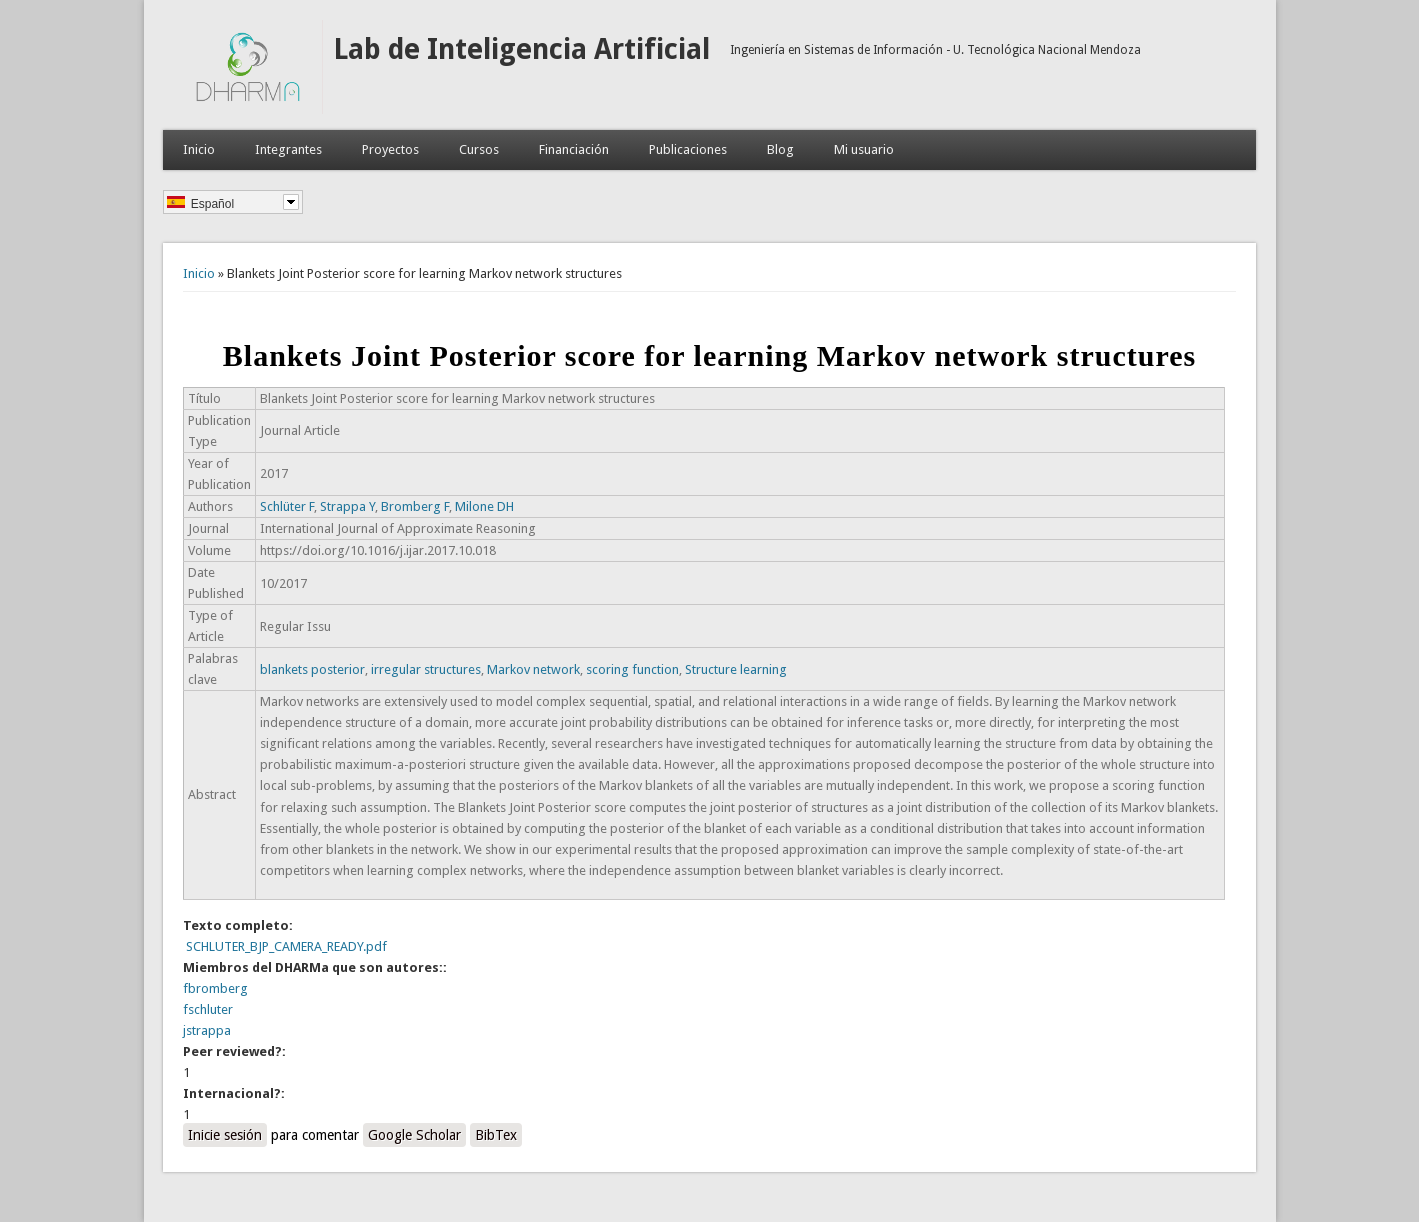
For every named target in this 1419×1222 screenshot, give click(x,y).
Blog (780, 149)
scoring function (632, 669)
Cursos (479, 149)
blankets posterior (312, 669)
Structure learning (736, 669)
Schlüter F (287, 506)
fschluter (208, 1009)
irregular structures (426, 669)
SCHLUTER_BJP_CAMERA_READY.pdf (286, 946)
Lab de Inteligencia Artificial (521, 49)
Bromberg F (415, 506)
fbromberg (215, 988)
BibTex (496, 1135)
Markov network (533, 669)
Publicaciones (688, 149)
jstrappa (207, 1030)
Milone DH (484, 506)
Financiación (574, 149)
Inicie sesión (225, 1135)
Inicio (199, 149)
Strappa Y (347, 506)
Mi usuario (864, 149)
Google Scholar (414, 1135)
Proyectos (390, 149)
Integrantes (288, 149)
